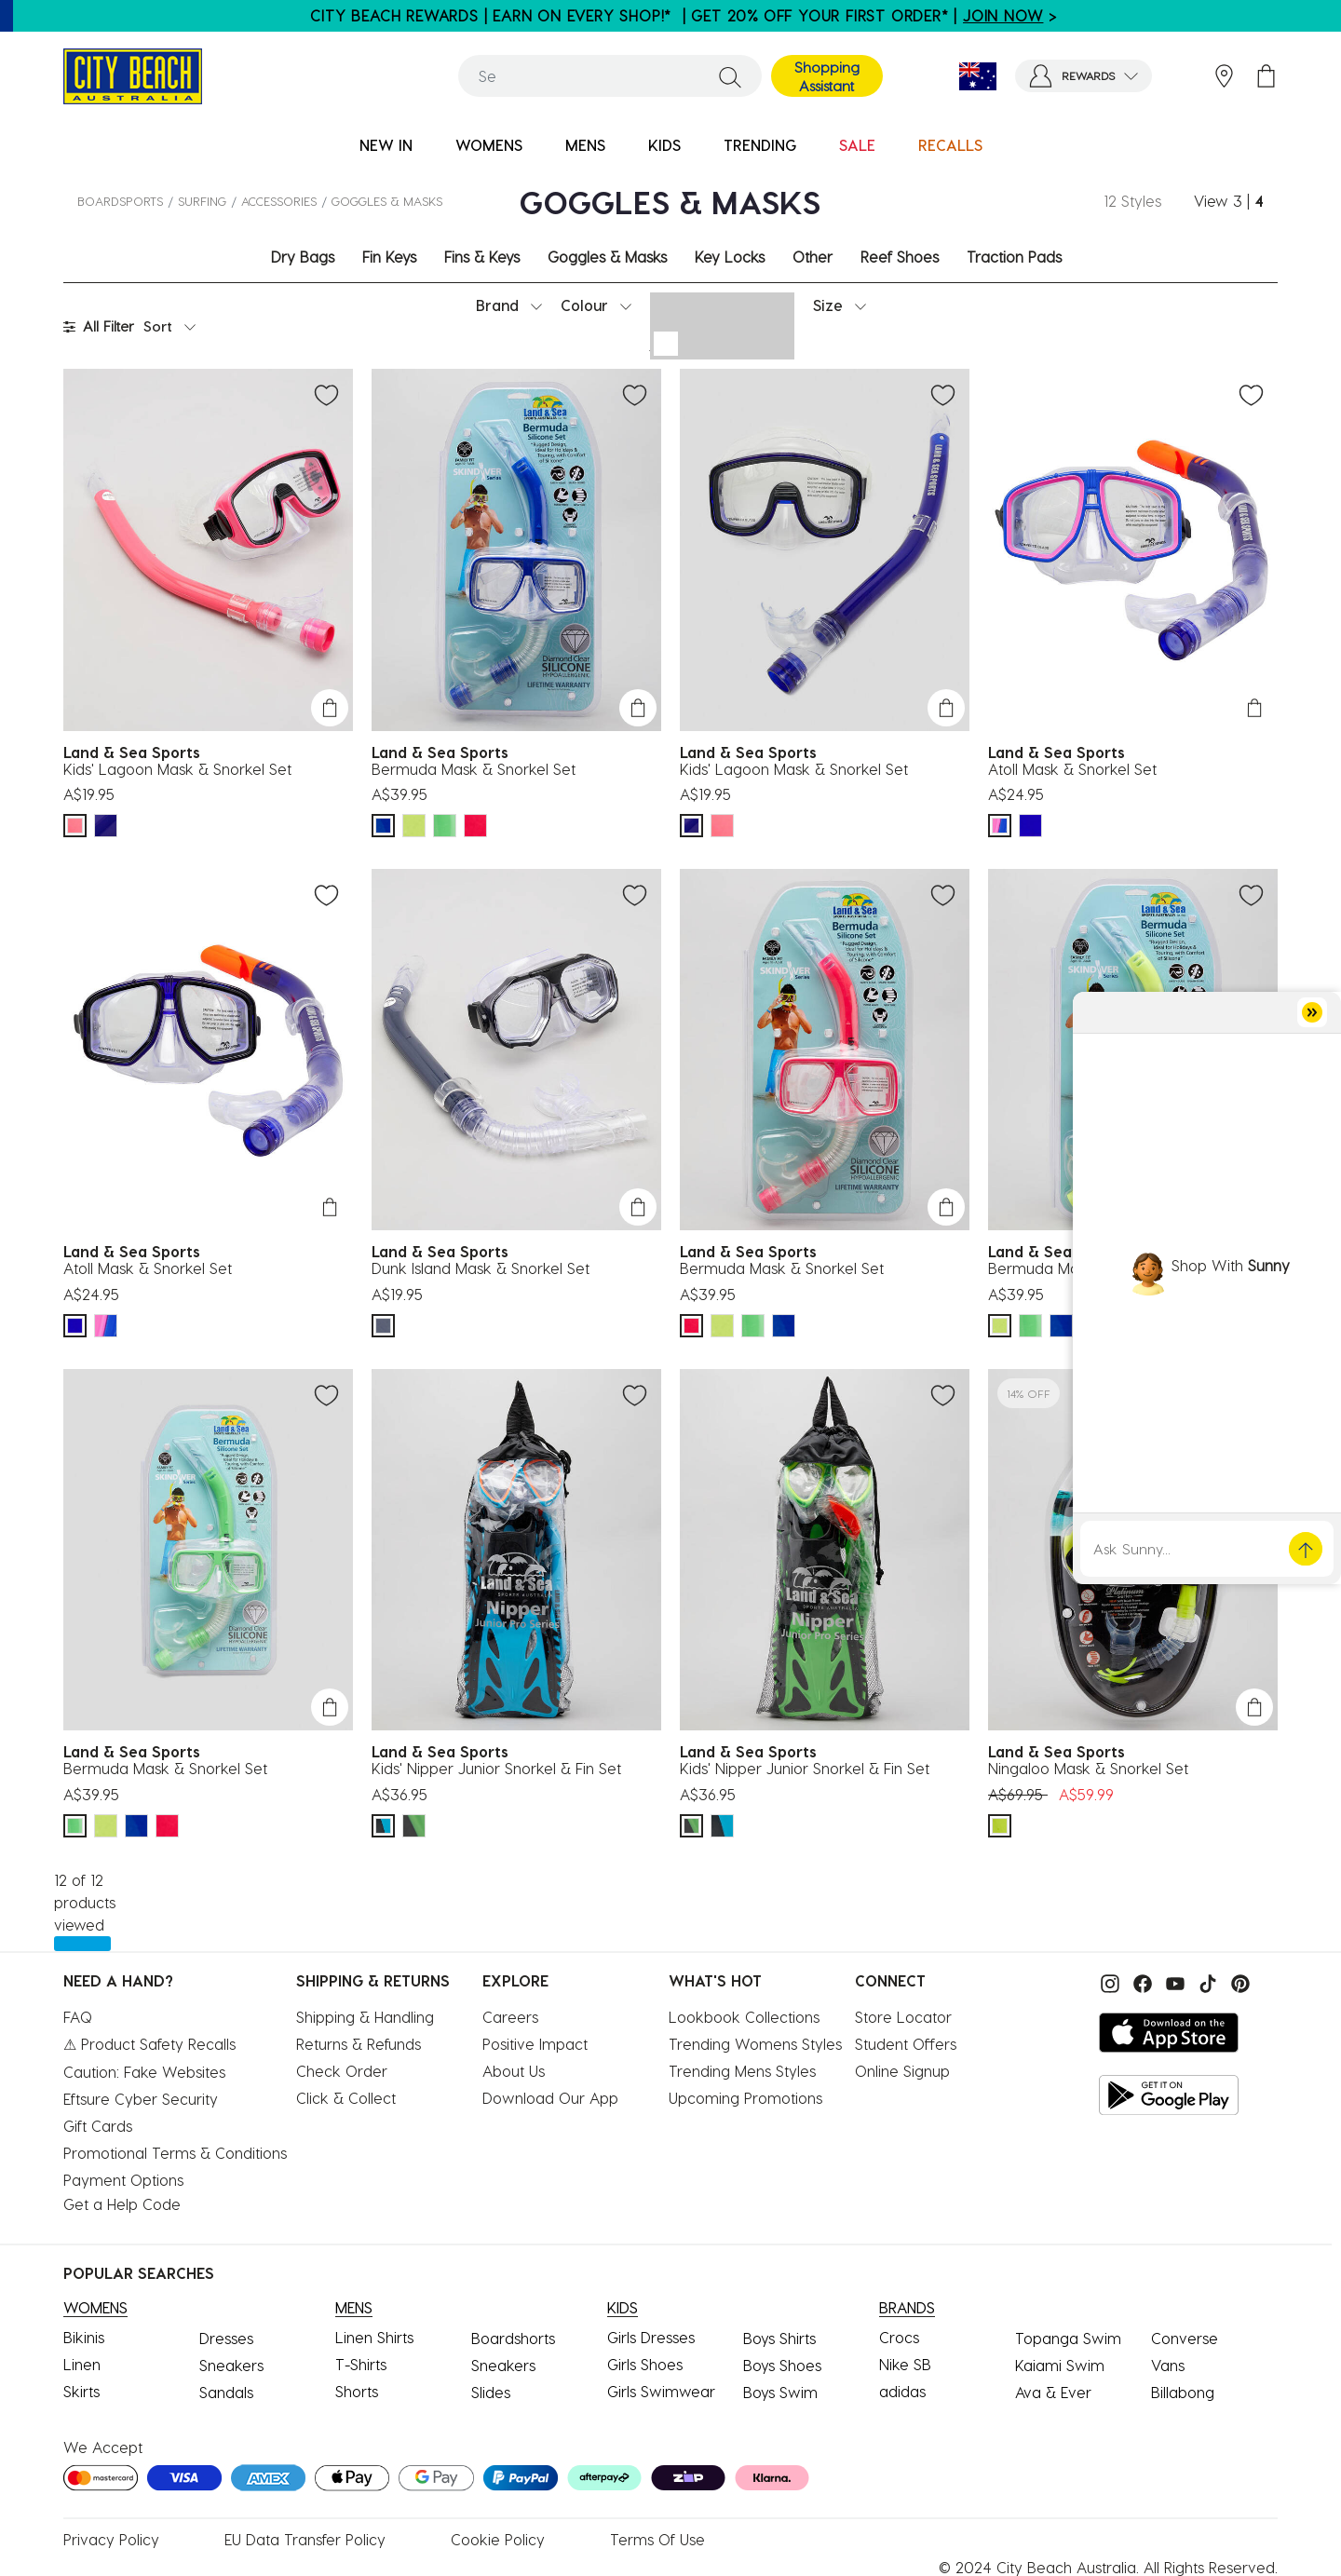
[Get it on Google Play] (1169, 2095)
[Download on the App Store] (1169, 2033)
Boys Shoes (782, 2365)
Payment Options (123, 2180)
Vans (1168, 2365)
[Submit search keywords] (730, 76)
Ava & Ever (1053, 2392)
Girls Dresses (651, 2337)
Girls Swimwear (661, 2391)
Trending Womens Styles (755, 2044)
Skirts (81, 2391)
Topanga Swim (1068, 2338)
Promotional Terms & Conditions (175, 2153)
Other (812, 256)
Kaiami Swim (1059, 2365)
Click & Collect (346, 2098)
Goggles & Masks (607, 256)
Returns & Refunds (358, 2044)
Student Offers (905, 2044)
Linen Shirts (374, 2337)
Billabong (1182, 2392)
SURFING (202, 201)
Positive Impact (535, 2044)
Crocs (899, 2337)
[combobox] (610, 76)
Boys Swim (780, 2392)
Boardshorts (513, 2338)
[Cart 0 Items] (1266, 76)
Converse (1184, 2338)
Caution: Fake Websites (144, 2072)
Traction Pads (1014, 256)
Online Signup (902, 2071)
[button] (1083, 76)
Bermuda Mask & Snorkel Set (474, 769)
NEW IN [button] (386, 145)
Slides (490, 2392)
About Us (513, 2071)
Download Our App (550, 2098)
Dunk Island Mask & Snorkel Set (480, 1268)
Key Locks (730, 256)
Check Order (341, 2071)
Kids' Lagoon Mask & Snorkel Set (177, 769)
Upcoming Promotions (745, 2098)
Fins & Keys (482, 256)
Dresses (226, 2338)
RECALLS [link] (950, 145)
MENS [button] (585, 145)
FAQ (77, 2017)
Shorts (356, 2391)
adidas (902, 2391)
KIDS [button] (664, 145)
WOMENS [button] (488, 145)
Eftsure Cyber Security (140, 2099)
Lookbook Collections (744, 2017)
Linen (82, 2364)
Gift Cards (97, 2126)
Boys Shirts (779, 2338)
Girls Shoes (645, 2364)
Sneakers (231, 2365)
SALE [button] (857, 145)
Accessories (279, 201)
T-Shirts (360, 2364)
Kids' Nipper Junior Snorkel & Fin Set (496, 1768)
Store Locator (903, 2017)
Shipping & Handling (365, 2017)
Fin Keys (389, 256)
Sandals (226, 2392)
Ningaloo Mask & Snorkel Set (1088, 1768)
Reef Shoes (899, 256)
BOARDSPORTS (120, 201)
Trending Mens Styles (742, 2071)
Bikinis (83, 2337)
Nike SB (905, 2364)
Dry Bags (302, 256)
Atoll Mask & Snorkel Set (1072, 769)
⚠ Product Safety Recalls (149, 2044)
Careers (510, 2017)
